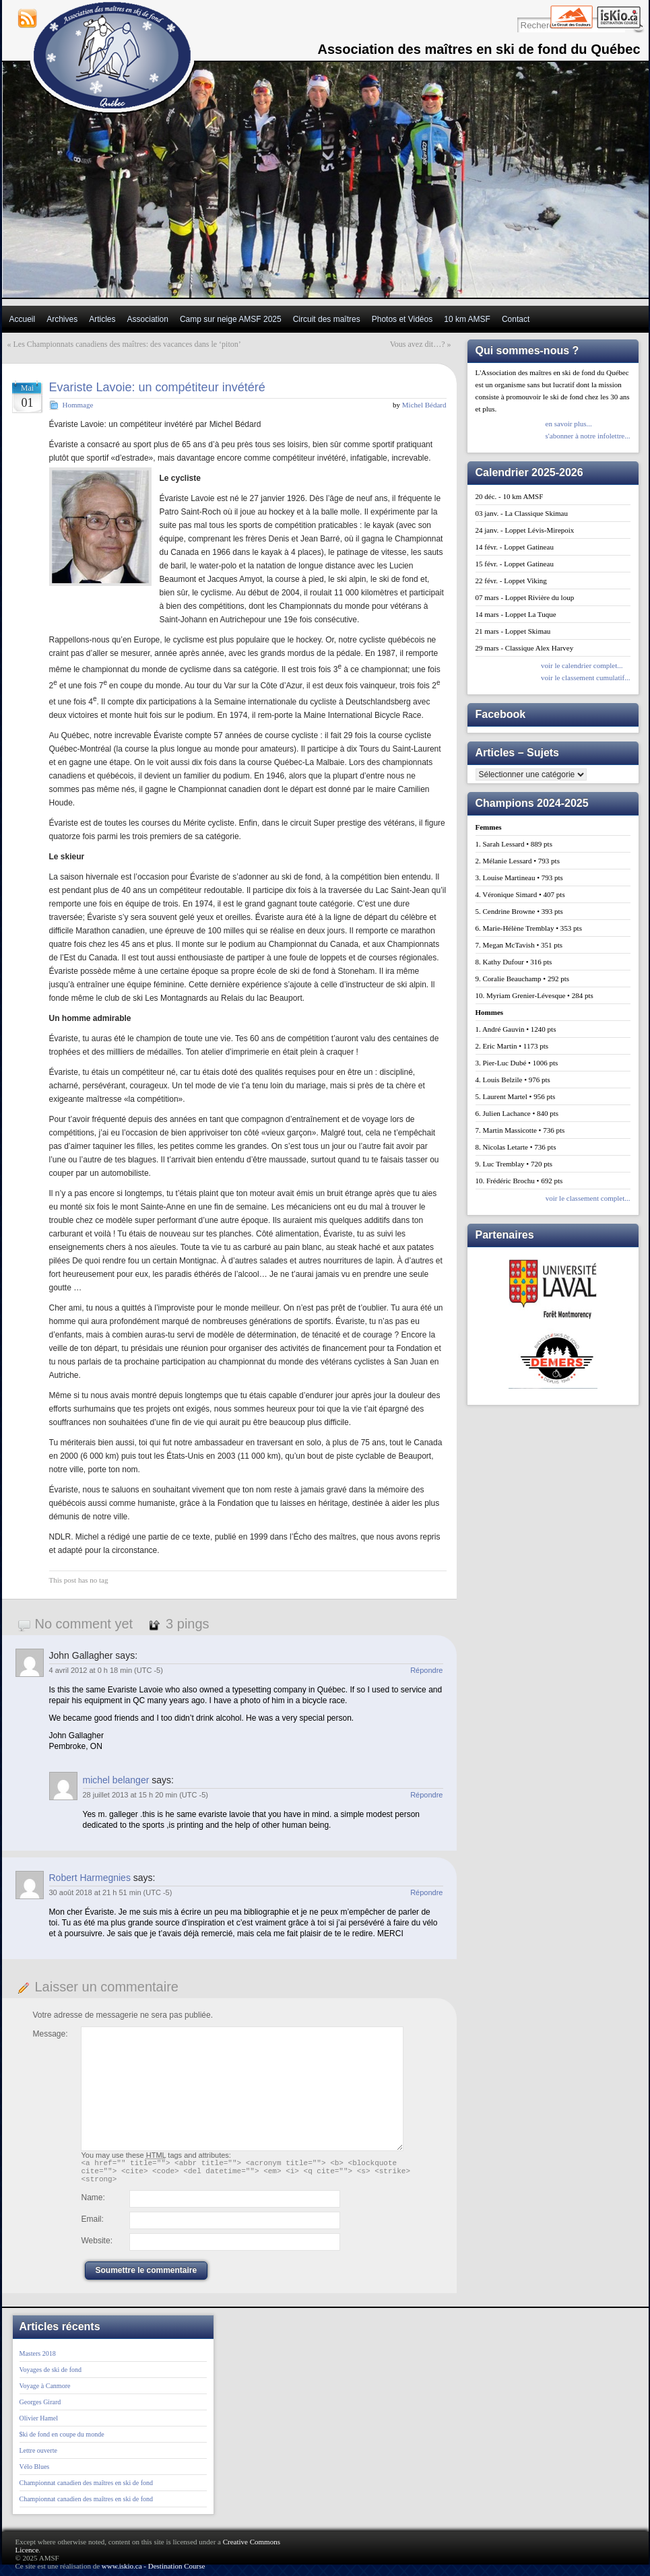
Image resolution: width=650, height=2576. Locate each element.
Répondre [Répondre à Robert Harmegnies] (426, 1892)
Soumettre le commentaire (146, 2276)
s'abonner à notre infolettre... (588, 436)
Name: (93, 2203)
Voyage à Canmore (45, 2392)
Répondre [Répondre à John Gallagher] (426, 1670)
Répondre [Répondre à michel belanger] (426, 1795)
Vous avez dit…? (417, 344)
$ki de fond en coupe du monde (62, 2440)
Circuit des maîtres (326, 319)
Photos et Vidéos (402, 319)
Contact (515, 319)
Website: (97, 2246)
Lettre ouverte (38, 2456)
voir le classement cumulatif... (585, 677)
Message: (50, 2034)
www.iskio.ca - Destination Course (153, 2572)
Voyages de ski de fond (51, 2375)
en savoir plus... (569, 424)
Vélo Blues (35, 2472)
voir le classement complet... (588, 1198)
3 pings (187, 1623)
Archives (61, 319)
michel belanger (116, 1780)
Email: (93, 2225)
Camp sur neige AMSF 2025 (231, 319)
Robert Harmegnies (90, 1877)
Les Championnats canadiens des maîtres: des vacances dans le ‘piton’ (127, 344)
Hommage (78, 405)
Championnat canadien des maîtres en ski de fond (87, 2488)
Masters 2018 (38, 2359)
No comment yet (84, 1623)
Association (147, 319)
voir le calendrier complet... (582, 665)
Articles (102, 319)
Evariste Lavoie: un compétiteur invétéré (157, 387)
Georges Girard (40, 2408)
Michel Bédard (424, 405)
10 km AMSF (467, 319)
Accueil (22, 319)
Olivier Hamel (39, 2424)
